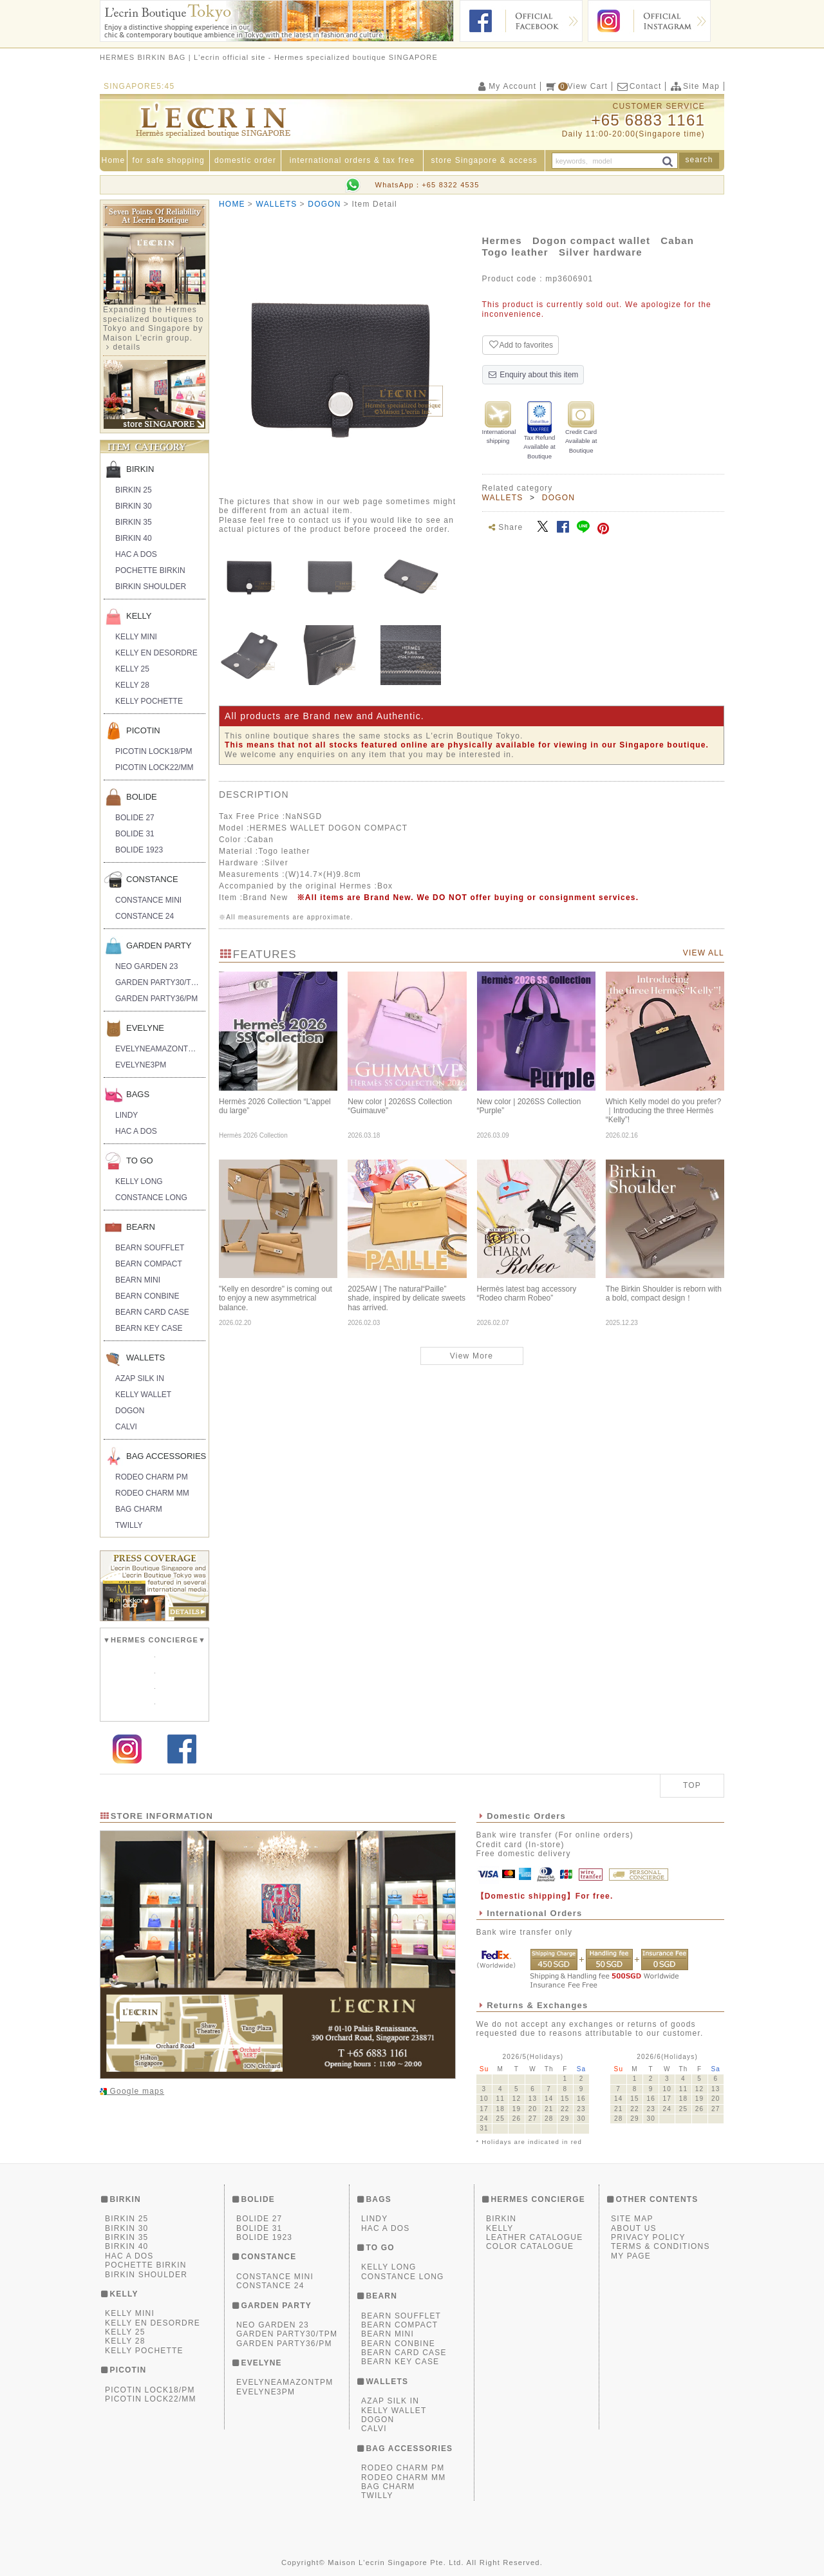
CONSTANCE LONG (151, 1197)
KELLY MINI (136, 636)
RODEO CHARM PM (151, 1476)
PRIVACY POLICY (648, 2237)
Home (114, 160)
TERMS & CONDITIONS (660, 2246)
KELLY (139, 616)
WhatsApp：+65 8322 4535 (427, 185)
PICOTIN (143, 730)
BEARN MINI (137, 1279)
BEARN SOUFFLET (149, 1247)
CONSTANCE (152, 879)
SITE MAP (632, 2218)
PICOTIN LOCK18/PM (153, 751)
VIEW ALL (703, 952)
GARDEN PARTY (158, 945)
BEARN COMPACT (148, 1263)
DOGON (129, 1410)
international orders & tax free (352, 160)
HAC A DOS (136, 554)
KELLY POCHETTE (149, 701)
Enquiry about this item (533, 374)
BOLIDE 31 (134, 833)
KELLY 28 (132, 685)
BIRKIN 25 (133, 489)
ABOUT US (634, 2228)
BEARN (140, 1227)
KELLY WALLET (143, 1394)
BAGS (137, 1094)
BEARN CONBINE (147, 1296)
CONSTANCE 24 (144, 916)
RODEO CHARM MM (152, 1493)
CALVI (126, 1426)
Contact (638, 86)
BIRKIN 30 (133, 506)
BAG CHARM (138, 1509)
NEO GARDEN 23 (146, 966)
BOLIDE (141, 797)
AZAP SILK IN (139, 1378)
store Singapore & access (484, 160)
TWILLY (128, 1525)
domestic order (245, 160)
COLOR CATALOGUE (530, 2246)
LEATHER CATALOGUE (534, 2237)
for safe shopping (168, 160)
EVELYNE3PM (140, 1064)
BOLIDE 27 (134, 817)
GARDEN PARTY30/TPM (159, 982)
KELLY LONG (139, 1181)
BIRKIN (140, 469)
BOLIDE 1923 (139, 849)
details (126, 347)
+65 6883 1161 (648, 120)
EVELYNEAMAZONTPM (157, 1048)
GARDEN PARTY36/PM (156, 998)
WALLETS (145, 1357)
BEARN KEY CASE (148, 1328)
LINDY (126, 1115)
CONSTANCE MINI (148, 900)
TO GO (139, 1160)
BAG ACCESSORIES (165, 1456)
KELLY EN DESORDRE (156, 652)
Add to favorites (520, 345)
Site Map (695, 86)
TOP (692, 1785)
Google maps (135, 2091)
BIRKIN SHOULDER (150, 586)
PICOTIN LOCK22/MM (154, 767)
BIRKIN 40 (133, 538)
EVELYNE (145, 1028)
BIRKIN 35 (133, 522)
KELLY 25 (132, 668)
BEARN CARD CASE (152, 1312)
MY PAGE (631, 2256)
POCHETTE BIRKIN (150, 570)
